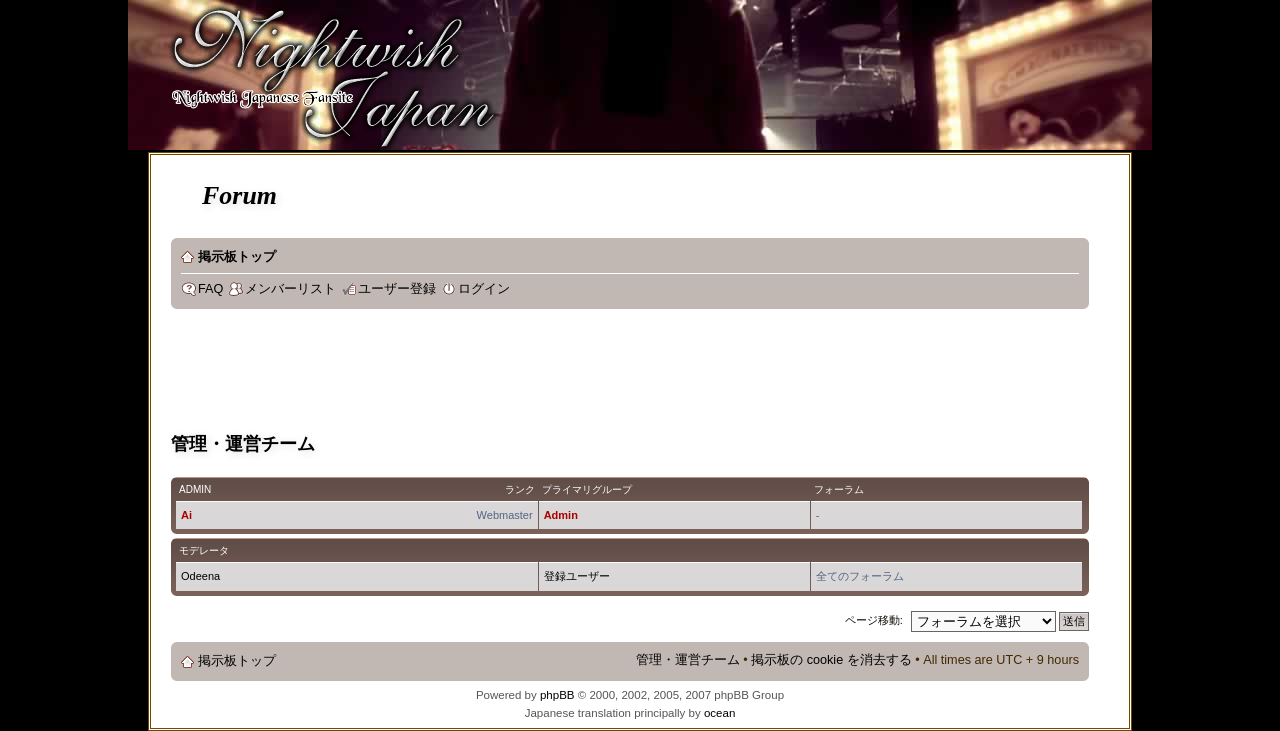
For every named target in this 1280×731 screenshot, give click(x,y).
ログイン (484, 289)
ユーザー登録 (397, 289)
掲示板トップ (237, 257)
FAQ (210, 289)
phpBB (557, 695)
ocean (719, 713)
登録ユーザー (577, 576)
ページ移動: (874, 620)
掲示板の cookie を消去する (831, 660)
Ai (186, 515)
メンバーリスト (290, 289)
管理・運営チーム (688, 660)
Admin (561, 515)
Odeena (200, 576)
